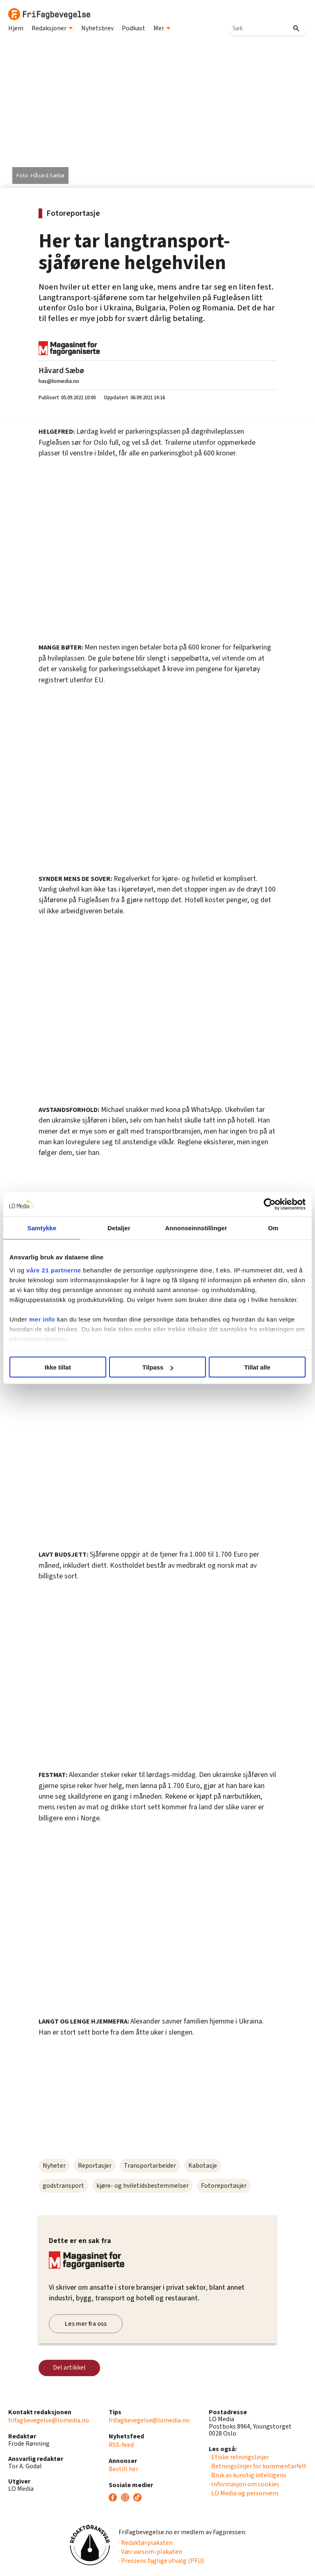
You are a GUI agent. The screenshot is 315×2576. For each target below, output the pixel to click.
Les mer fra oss (86, 2323)
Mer (162, 28)
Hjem (15, 28)
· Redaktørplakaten (146, 2542)
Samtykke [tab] (42, 1228)
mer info (42, 1318)
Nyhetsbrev (97, 28)
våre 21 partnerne (53, 1269)
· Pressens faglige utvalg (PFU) (161, 2560)
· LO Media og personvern (243, 2493)
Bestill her (123, 2469)
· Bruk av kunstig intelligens (247, 2475)
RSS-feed (121, 2444)
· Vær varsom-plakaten (150, 2551)
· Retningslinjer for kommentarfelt (258, 2466)
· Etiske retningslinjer (239, 2457)
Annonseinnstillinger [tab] (196, 1228)
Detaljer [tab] (118, 1228)
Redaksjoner (52, 28)
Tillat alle (257, 1367)
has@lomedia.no (59, 381)
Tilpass (157, 1367)
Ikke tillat (58, 1367)
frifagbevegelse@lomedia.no (48, 2420)
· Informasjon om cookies (244, 2484)
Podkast (133, 28)
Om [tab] (273, 1228)
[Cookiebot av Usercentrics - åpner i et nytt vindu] (270, 1204)
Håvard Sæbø (61, 370)
